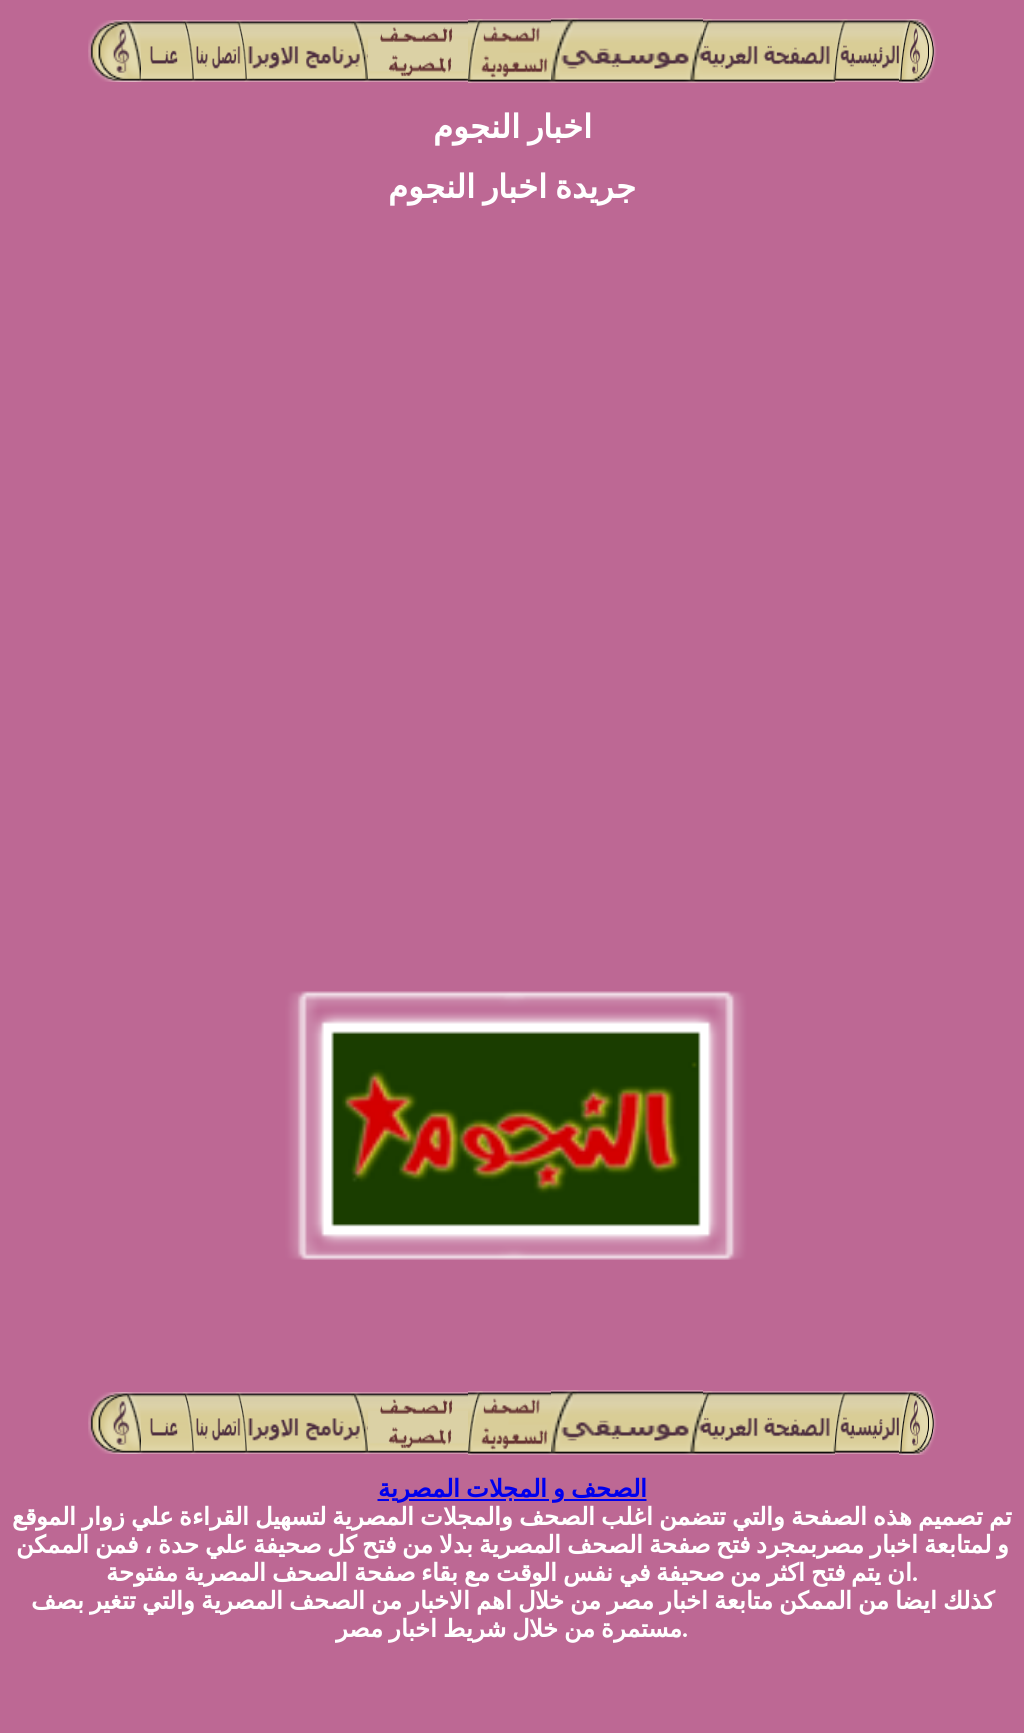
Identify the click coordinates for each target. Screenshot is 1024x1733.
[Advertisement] (80, 561)
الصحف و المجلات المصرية (512, 1489)
